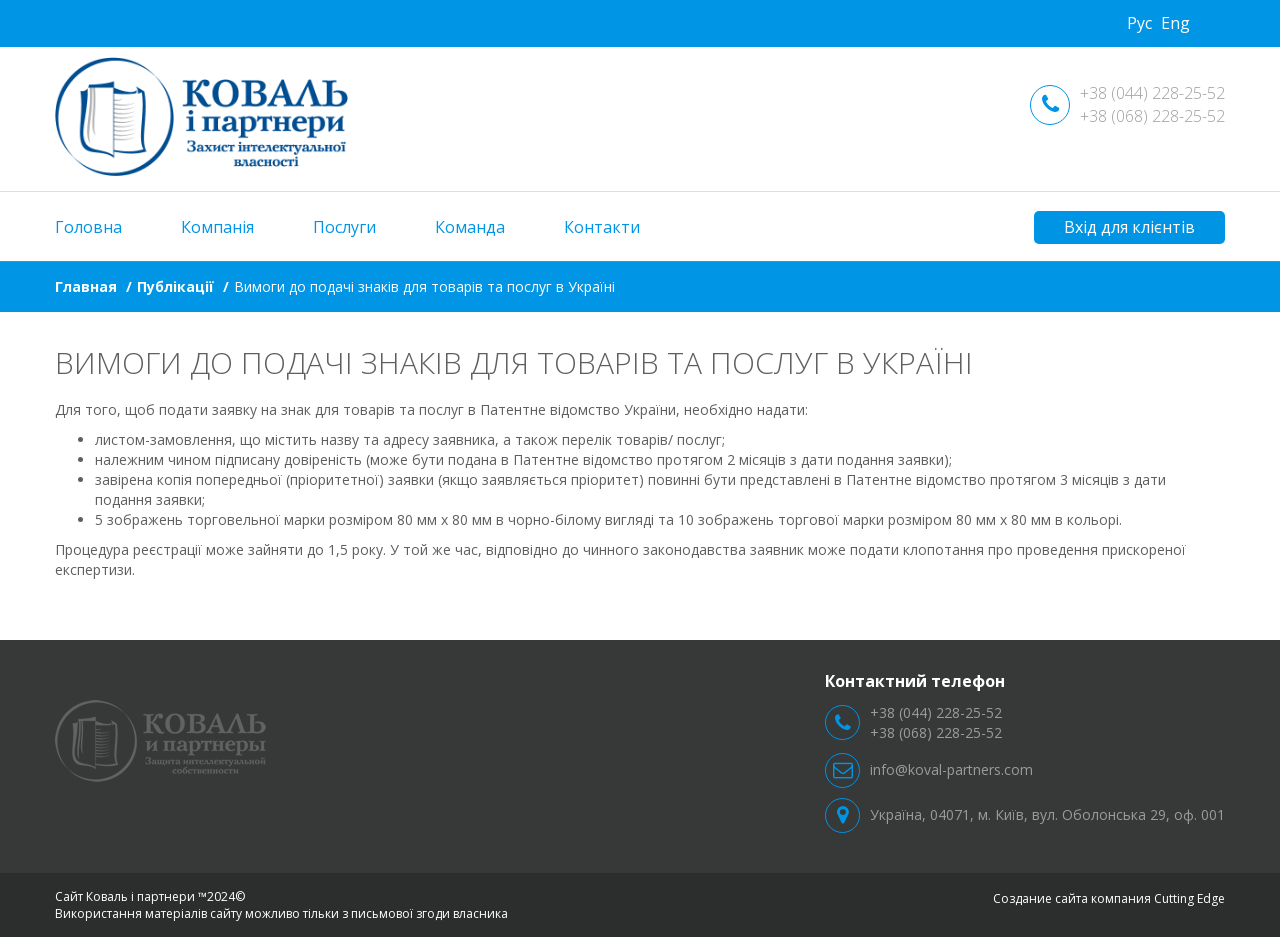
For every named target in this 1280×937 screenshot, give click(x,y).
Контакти (602, 227)
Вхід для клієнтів (1129, 227)
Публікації (175, 286)
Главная (86, 286)
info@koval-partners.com (951, 769)
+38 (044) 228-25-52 (1152, 93)
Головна (88, 227)
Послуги (344, 227)
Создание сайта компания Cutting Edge (1109, 898)
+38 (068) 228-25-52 (1152, 116)
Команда (470, 227)
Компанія (217, 227)
